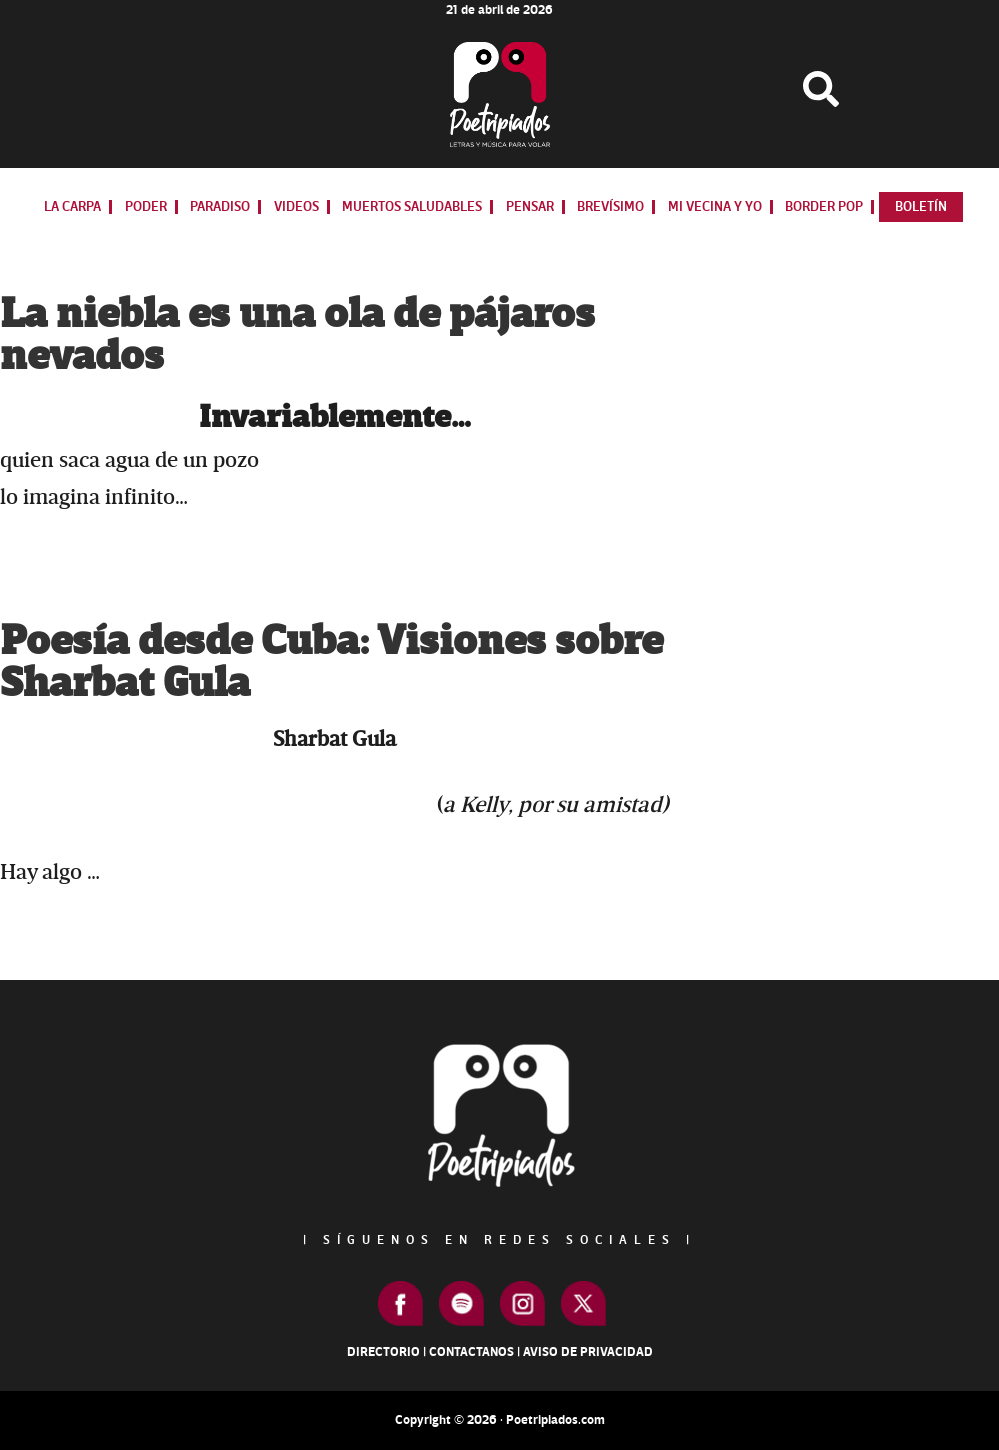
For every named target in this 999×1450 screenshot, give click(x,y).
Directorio (383, 1352)
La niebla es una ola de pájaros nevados (297, 335)
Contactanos (471, 1352)
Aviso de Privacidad (588, 1352)
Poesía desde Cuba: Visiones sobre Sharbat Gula (331, 662)
